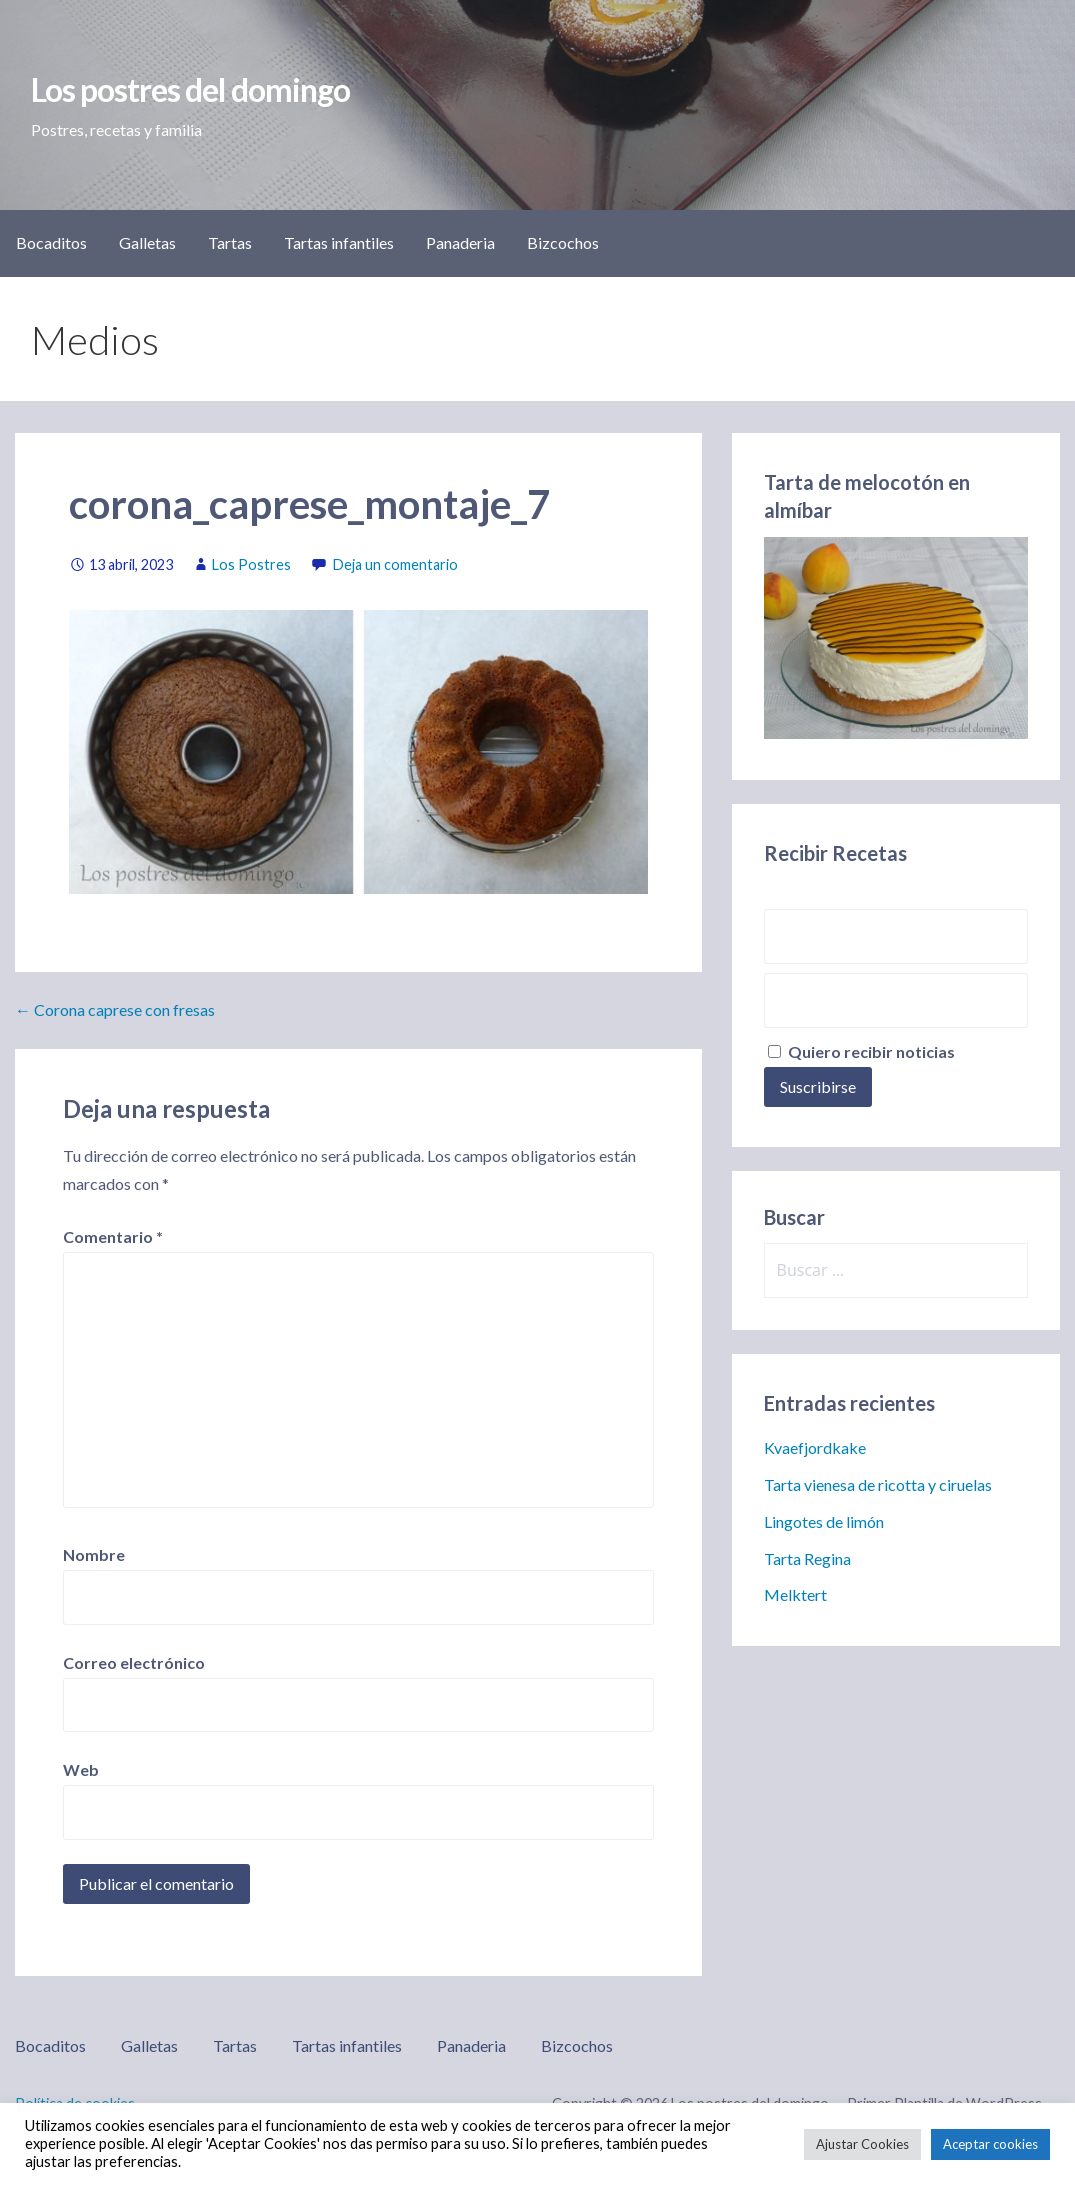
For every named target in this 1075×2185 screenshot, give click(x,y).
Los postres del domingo (190, 89)
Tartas (230, 242)
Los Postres (251, 564)
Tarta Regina (807, 1558)
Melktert (795, 1594)
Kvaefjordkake (815, 1447)
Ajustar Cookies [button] (862, 2144)
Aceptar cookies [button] (990, 2144)
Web (81, 1769)
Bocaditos (51, 242)
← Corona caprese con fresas (115, 1009)
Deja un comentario (395, 564)
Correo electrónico (134, 1662)
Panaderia (460, 242)
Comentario (113, 1236)
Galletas (147, 242)
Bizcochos (563, 242)
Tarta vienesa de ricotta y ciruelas (878, 1484)
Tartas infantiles (339, 242)
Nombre (94, 1554)
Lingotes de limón (824, 1521)
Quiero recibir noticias (861, 1051)
